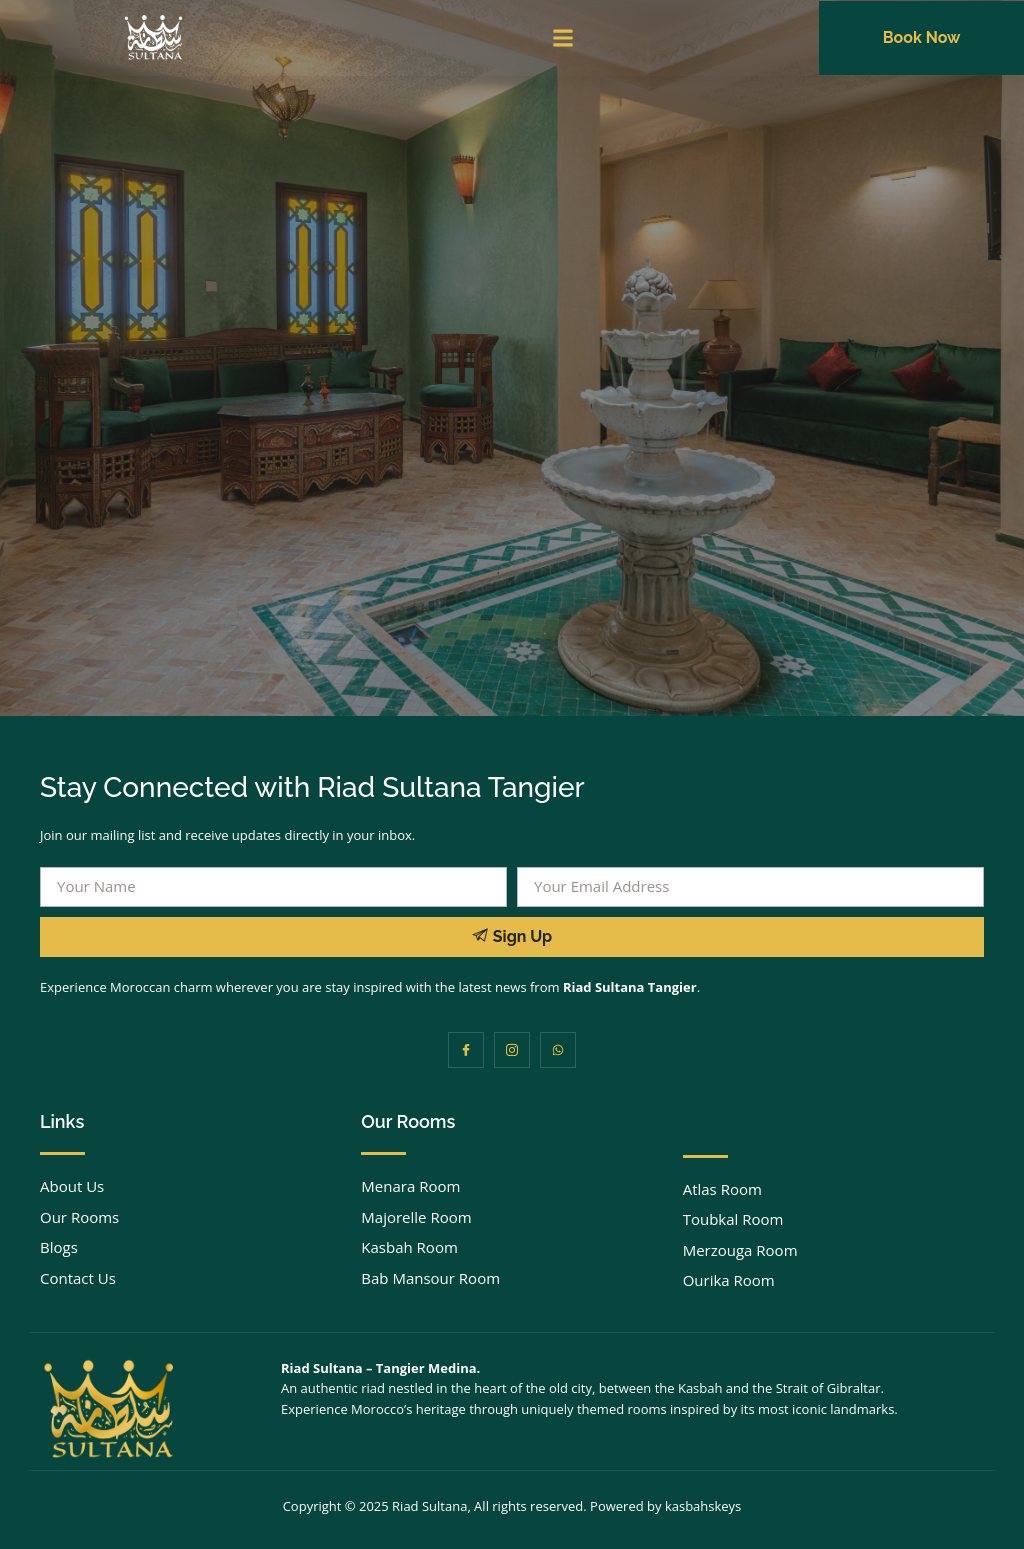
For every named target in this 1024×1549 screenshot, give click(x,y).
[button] (563, 38)
